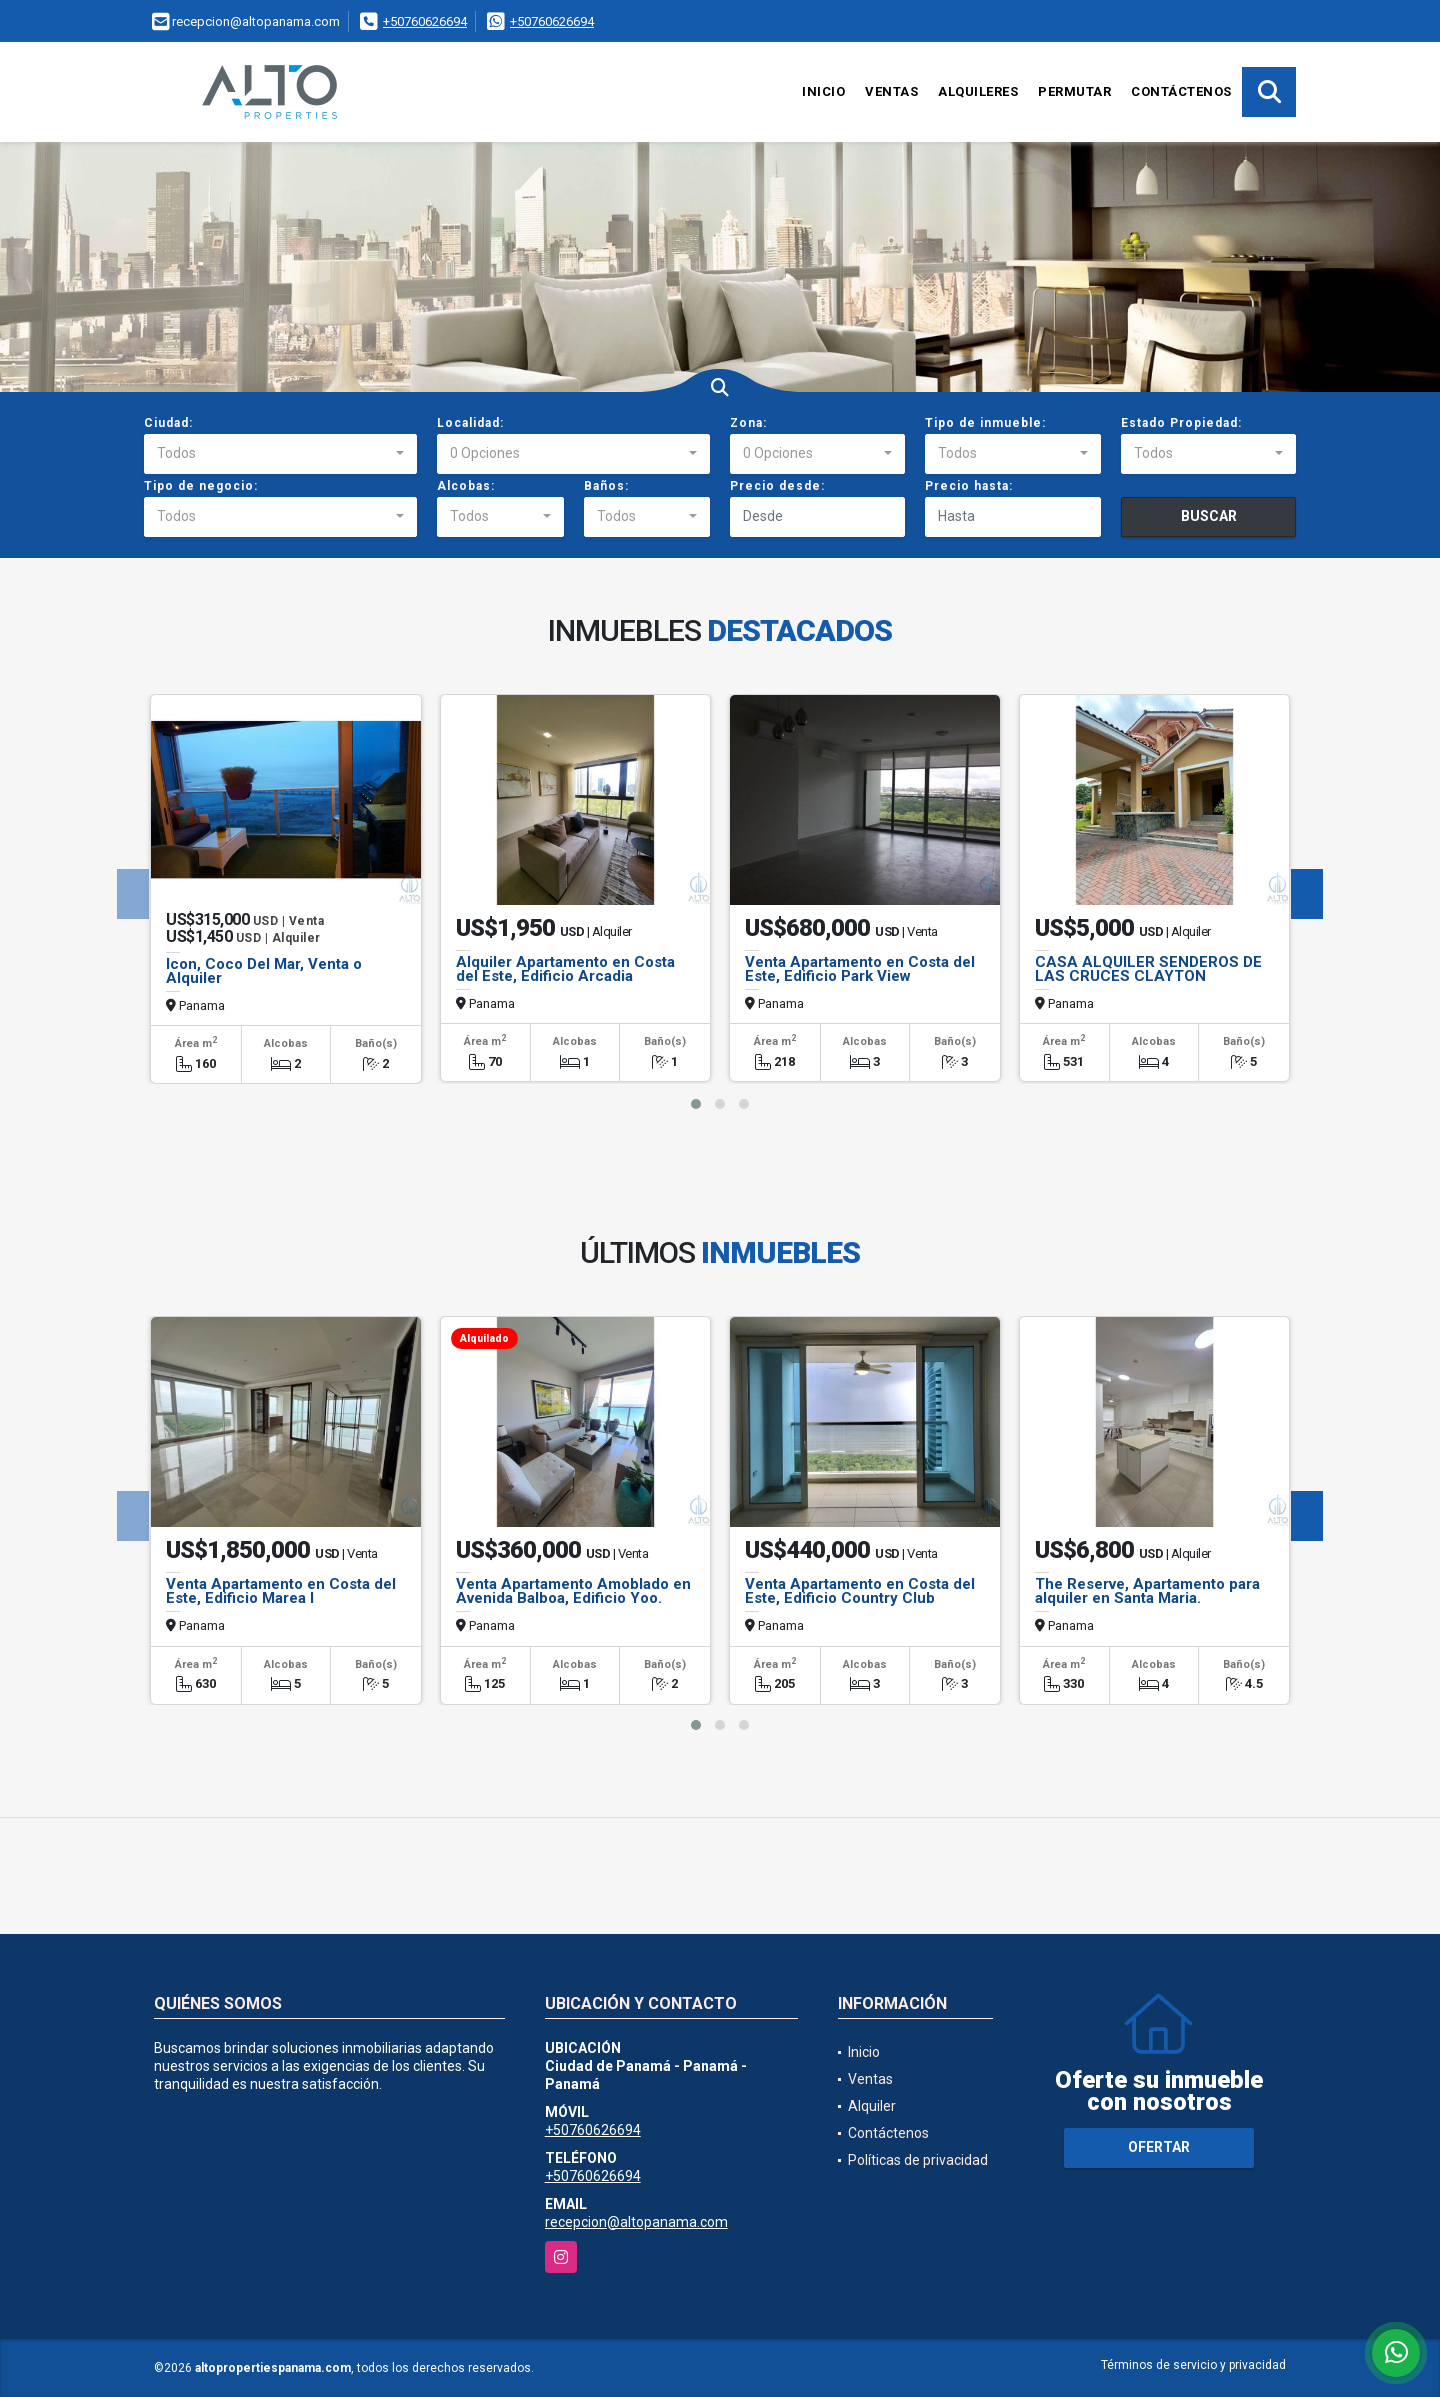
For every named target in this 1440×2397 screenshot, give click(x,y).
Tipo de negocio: (201, 486)
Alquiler (872, 2106)
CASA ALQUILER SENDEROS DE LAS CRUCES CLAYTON (1148, 969)
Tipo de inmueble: (985, 423)
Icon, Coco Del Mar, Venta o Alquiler (264, 971)
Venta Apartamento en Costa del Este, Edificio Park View (860, 969)
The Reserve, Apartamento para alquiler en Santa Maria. (1147, 1591)
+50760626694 (425, 21)
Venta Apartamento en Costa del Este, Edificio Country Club (860, 1591)
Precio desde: (777, 486)
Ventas (891, 91)
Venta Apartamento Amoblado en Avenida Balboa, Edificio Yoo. (573, 1591)
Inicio (823, 91)
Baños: (606, 486)
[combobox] (280, 454)
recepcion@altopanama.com (636, 2222)
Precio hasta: (969, 486)
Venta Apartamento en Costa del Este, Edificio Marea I (281, 1591)
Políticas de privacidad (918, 2160)
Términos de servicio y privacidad (1193, 2365)
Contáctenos (1181, 91)
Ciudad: (168, 423)
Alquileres (978, 91)
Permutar (1074, 91)
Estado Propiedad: (1181, 423)
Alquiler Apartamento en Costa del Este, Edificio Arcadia (565, 969)
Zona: (748, 423)
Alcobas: (466, 486)
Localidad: (470, 423)
